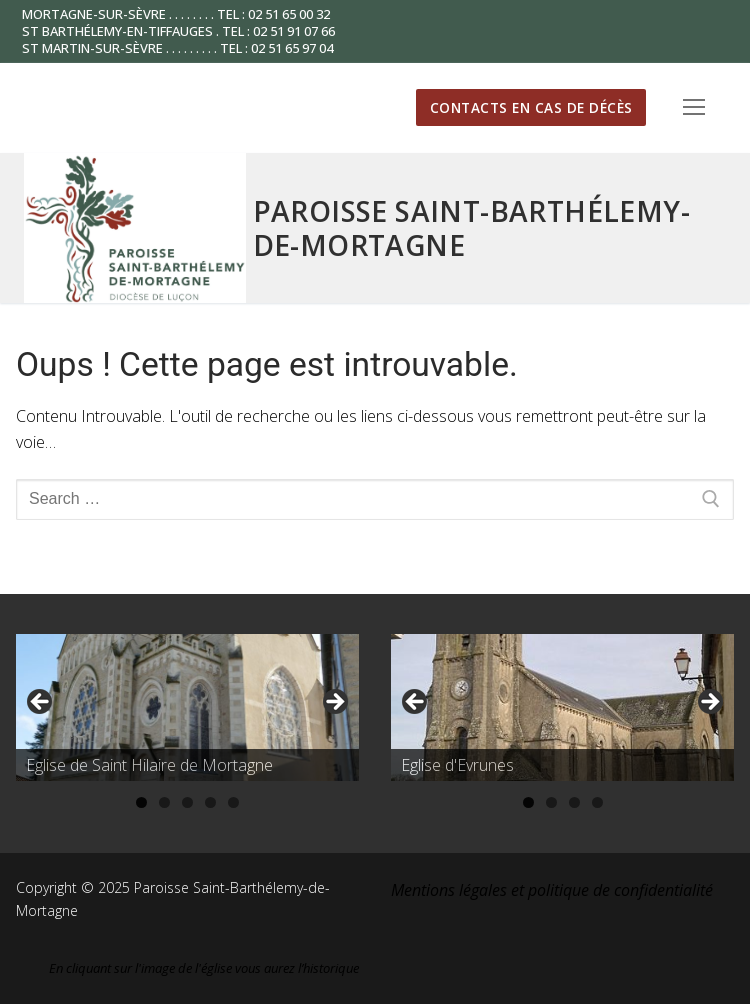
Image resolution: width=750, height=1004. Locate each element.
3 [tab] (187, 802)
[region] (187, 707)
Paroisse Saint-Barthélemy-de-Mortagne (471, 228)
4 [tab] (210, 802)
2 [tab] (164, 802)
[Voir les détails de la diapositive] (187, 707)
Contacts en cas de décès (531, 107)
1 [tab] (141, 802)
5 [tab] (233, 802)
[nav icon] (694, 108)
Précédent (41, 703)
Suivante (334, 703)
